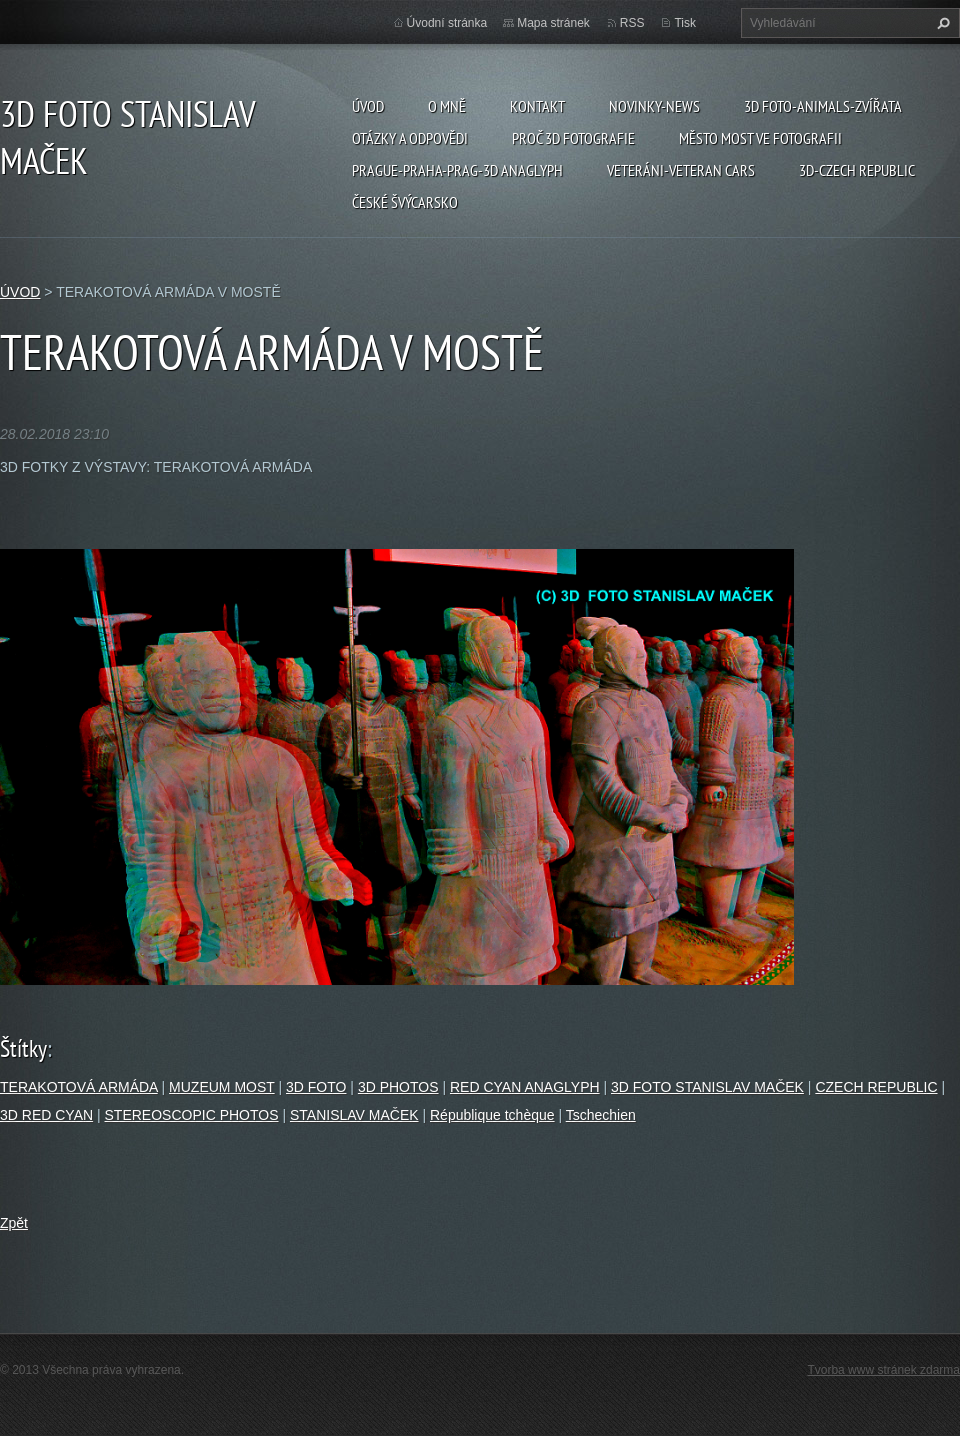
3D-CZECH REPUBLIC (857, 170)
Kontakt (537, 106)
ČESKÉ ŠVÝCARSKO (405, 202)
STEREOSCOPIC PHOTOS (192, 1115)
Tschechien (601, 1115)
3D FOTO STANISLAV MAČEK (707, 1087)
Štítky (23, 1048)
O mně (447, 106)
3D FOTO (316, 1087)
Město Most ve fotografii (760, 138)
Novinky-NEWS (654, 106)
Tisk (685, 23)
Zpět (14, 1223)
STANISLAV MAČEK (354, 1115)
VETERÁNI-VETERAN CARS (681, 170)
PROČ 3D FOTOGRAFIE (573, 138)
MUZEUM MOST (222, 1087)
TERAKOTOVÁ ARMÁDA (79, 1087)
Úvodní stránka (447, 23)
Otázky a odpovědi (410, 138)
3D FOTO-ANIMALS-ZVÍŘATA (823, 106)
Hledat (941, 23)
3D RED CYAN (46, 1115)
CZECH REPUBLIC (876, 1087)
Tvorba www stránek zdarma (883, 1370)
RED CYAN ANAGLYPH (525, 1087)
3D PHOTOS (398, 1087)
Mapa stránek (553, 23)
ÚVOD (368, 106)
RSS (632, 23)
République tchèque (492, 1115)
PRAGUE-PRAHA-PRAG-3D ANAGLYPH (457, 170)
